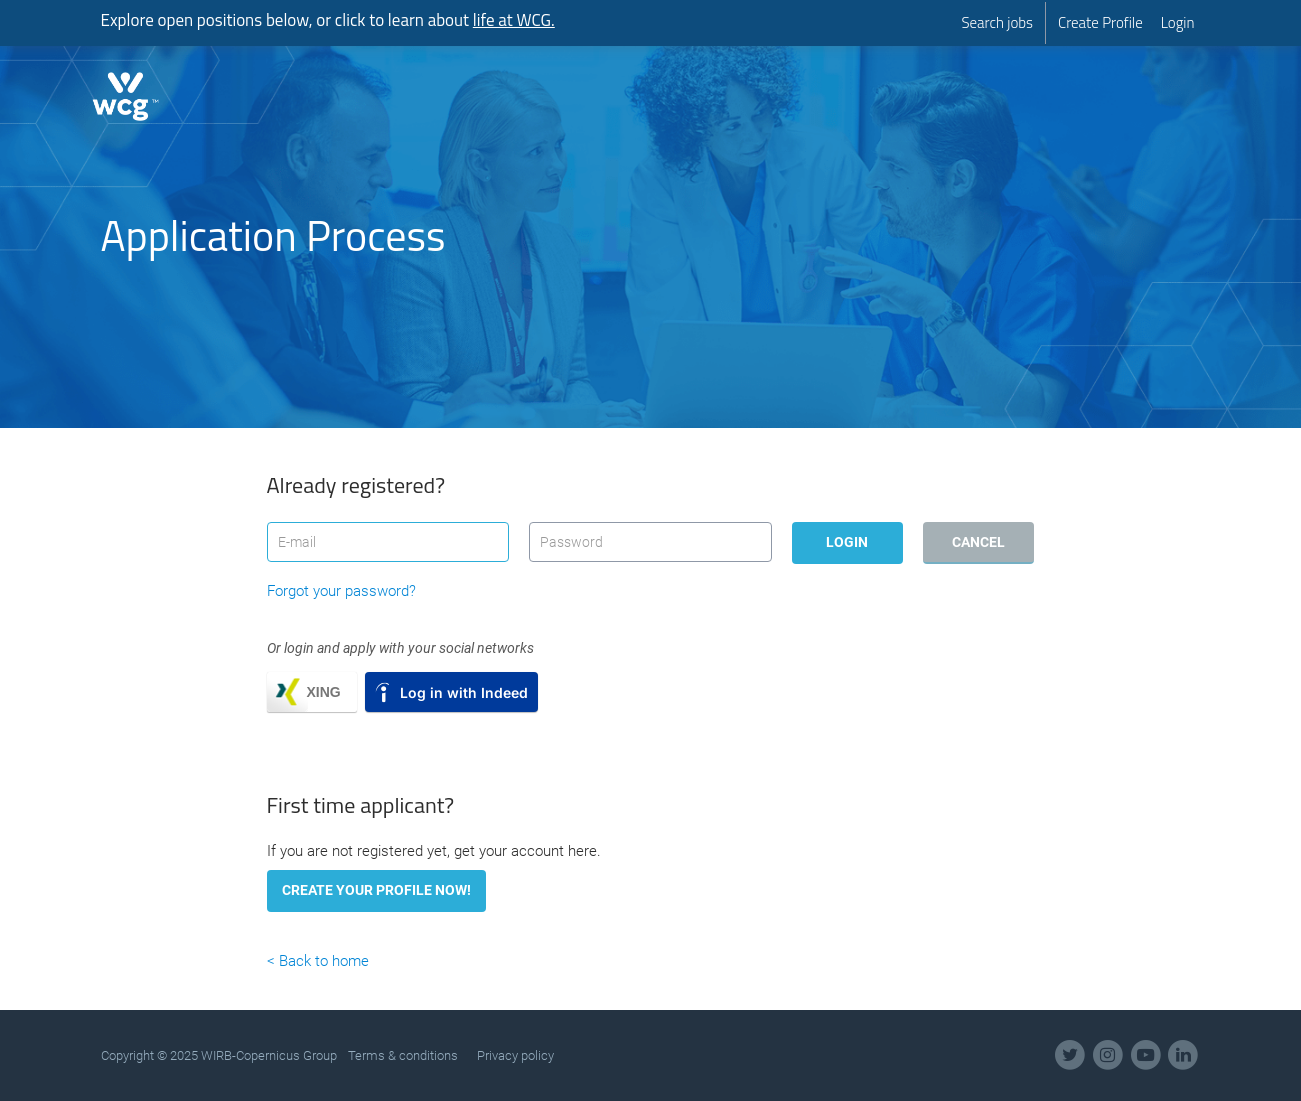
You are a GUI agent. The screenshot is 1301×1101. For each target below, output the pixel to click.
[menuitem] (997, 23)
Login (1178, 22)
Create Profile (1100, 22)
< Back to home (318, 961)
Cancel (978, 542)
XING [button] (324, 692)
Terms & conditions (403, 1055)
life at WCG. (514, 20)
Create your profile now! (376, 890)
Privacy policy (515, 1055)
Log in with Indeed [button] (464, 692)
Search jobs (997, 22)
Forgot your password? (341, 591)
